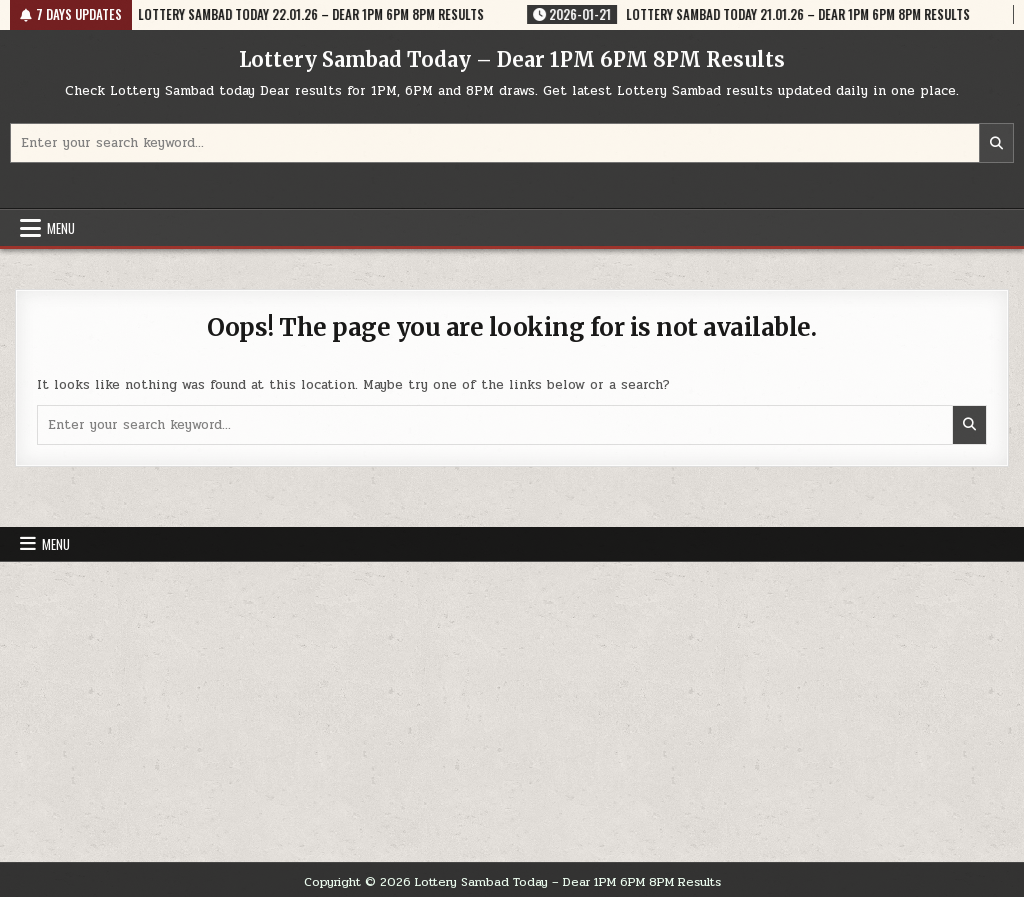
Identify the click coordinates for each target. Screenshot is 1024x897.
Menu (61, 228)
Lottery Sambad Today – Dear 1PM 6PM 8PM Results (512, 59)
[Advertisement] (512, 712)
